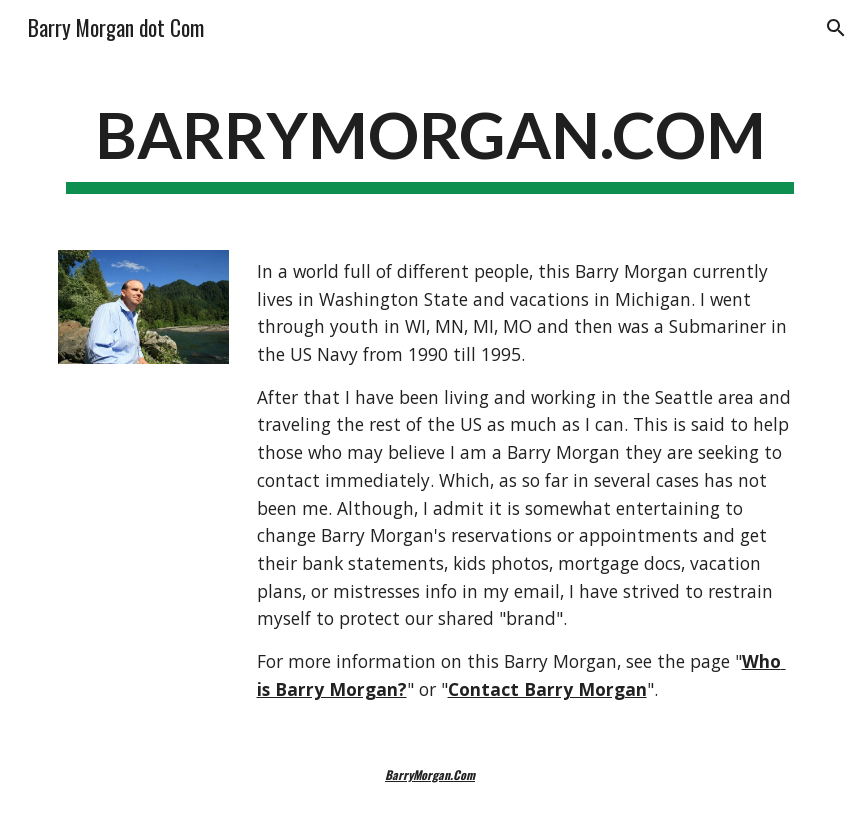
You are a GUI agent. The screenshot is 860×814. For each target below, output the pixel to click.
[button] (836, 28)
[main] (430, 143)
